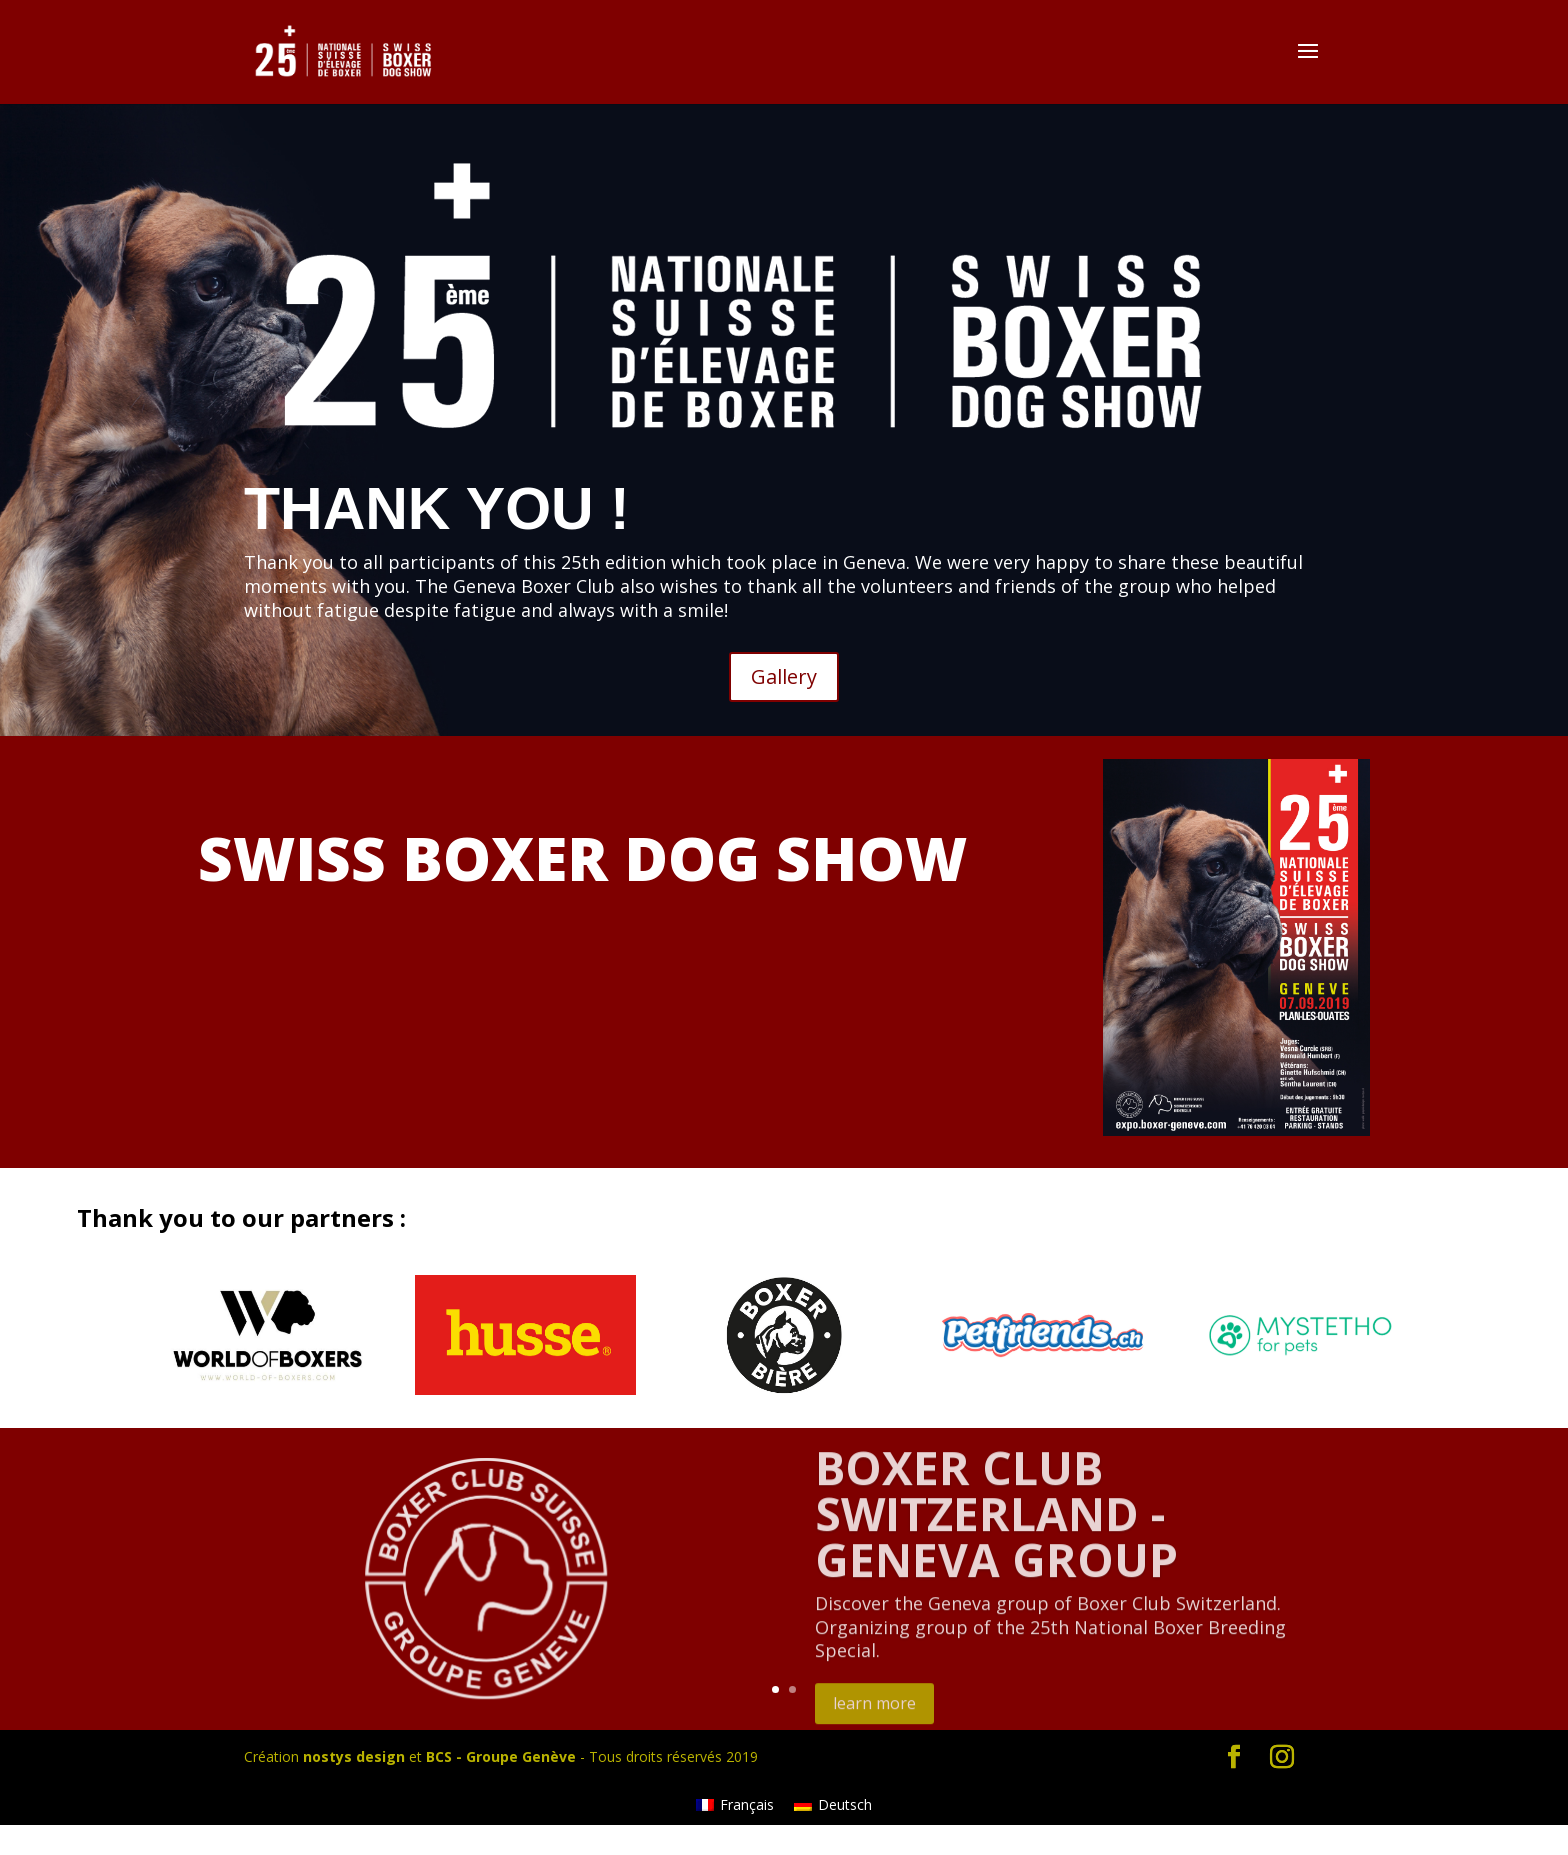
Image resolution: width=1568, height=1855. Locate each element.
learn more (874, 1723)
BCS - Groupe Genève (501, 1756)
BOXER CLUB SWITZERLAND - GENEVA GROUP (996, 1533)
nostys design (354, 1756)
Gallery (784, 676)
